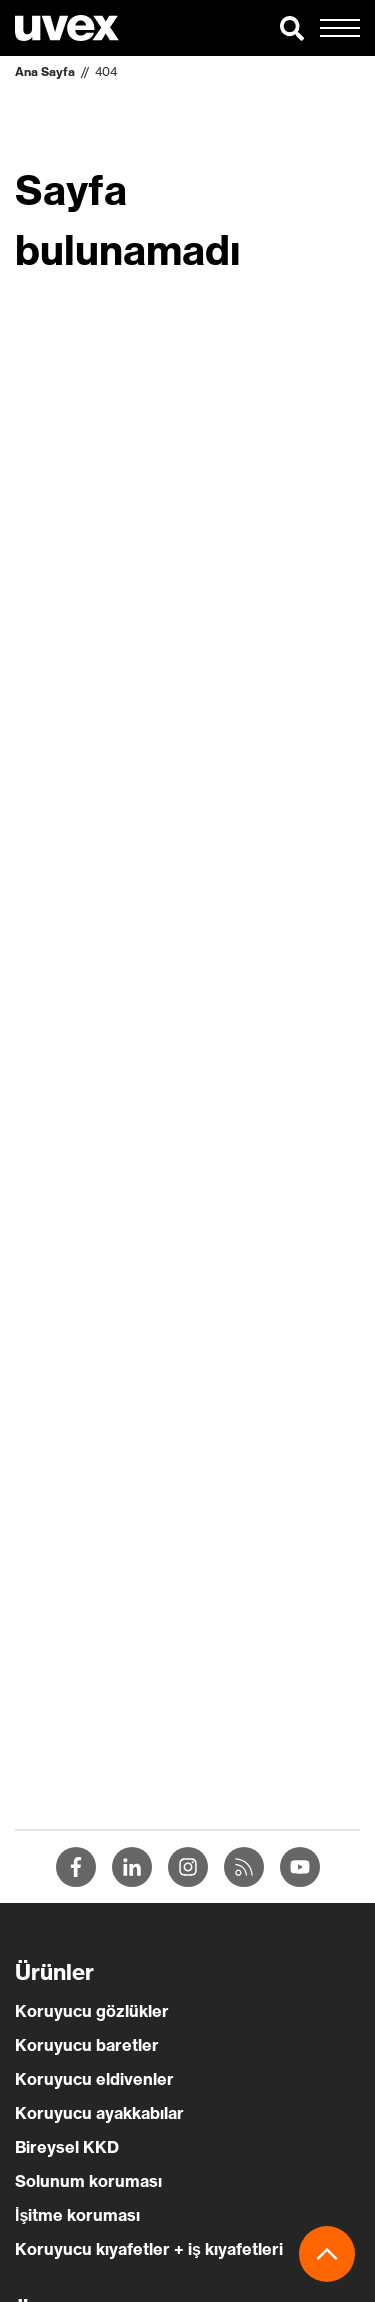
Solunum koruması (88, 2181)
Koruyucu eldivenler (94, 2079)
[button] (292, 28)
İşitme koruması (77, 2215)
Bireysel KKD (67, 2147)
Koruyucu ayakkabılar (99, 2113)
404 (106, 71)
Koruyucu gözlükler (92, 2011)
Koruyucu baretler (87, 2045)
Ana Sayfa (45, 71)
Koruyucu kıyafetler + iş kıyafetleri (149, 2249)
